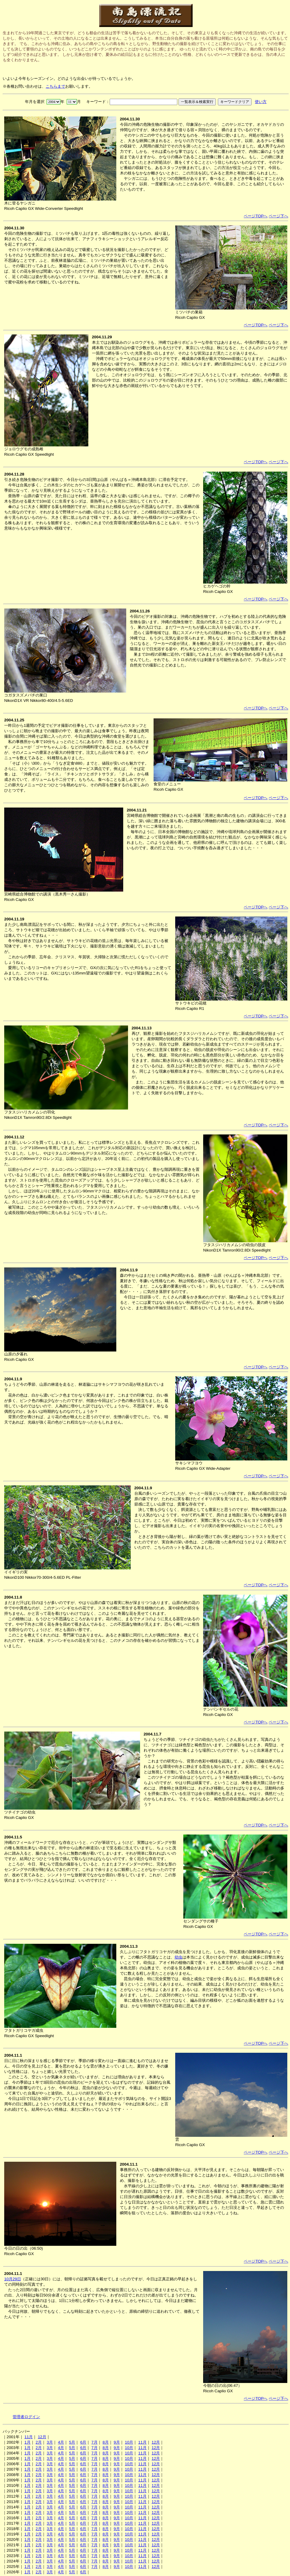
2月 (38, 2442)
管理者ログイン (26, 2416)
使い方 (261, 101)
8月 (105, 2442)
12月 (42, 2437)
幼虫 (178, 1957)
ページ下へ (278, 216)
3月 (50, 2442)
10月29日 (12, 2279)
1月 (27, 2442)
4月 (61, 2442)
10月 (129, 2442)
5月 (72, 2442)
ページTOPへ (255, 216)
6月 (83, 2442)
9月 (117, 2442)
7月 (94, 2442)
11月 (28, 2437)
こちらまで (55, 86)
